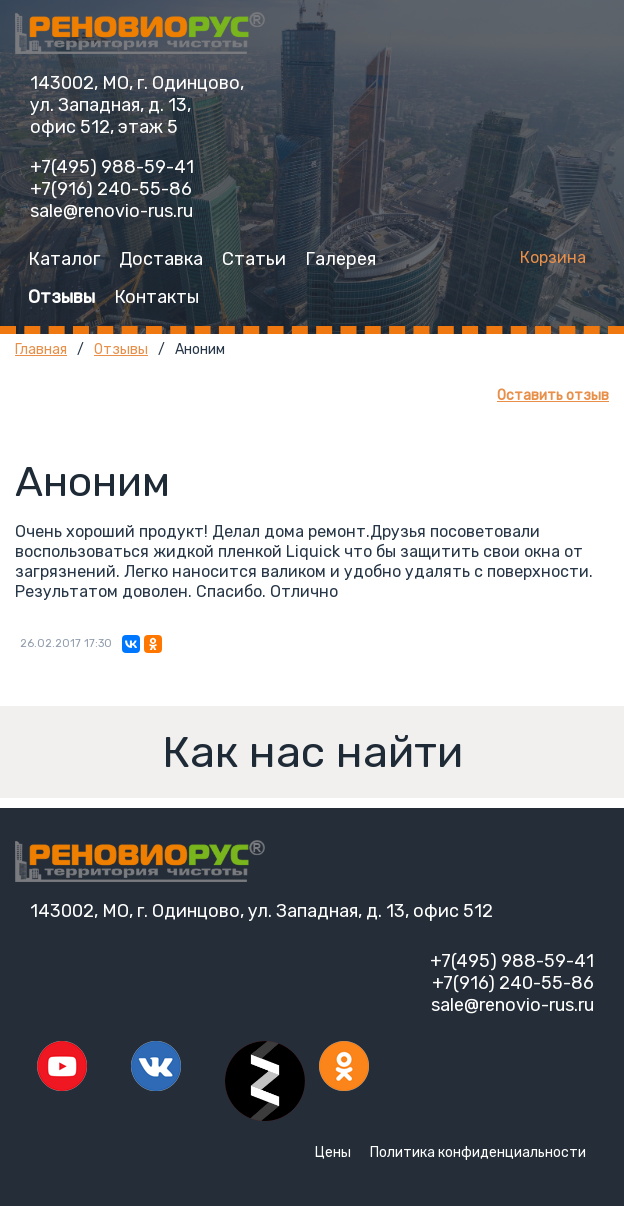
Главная (41, 349)
